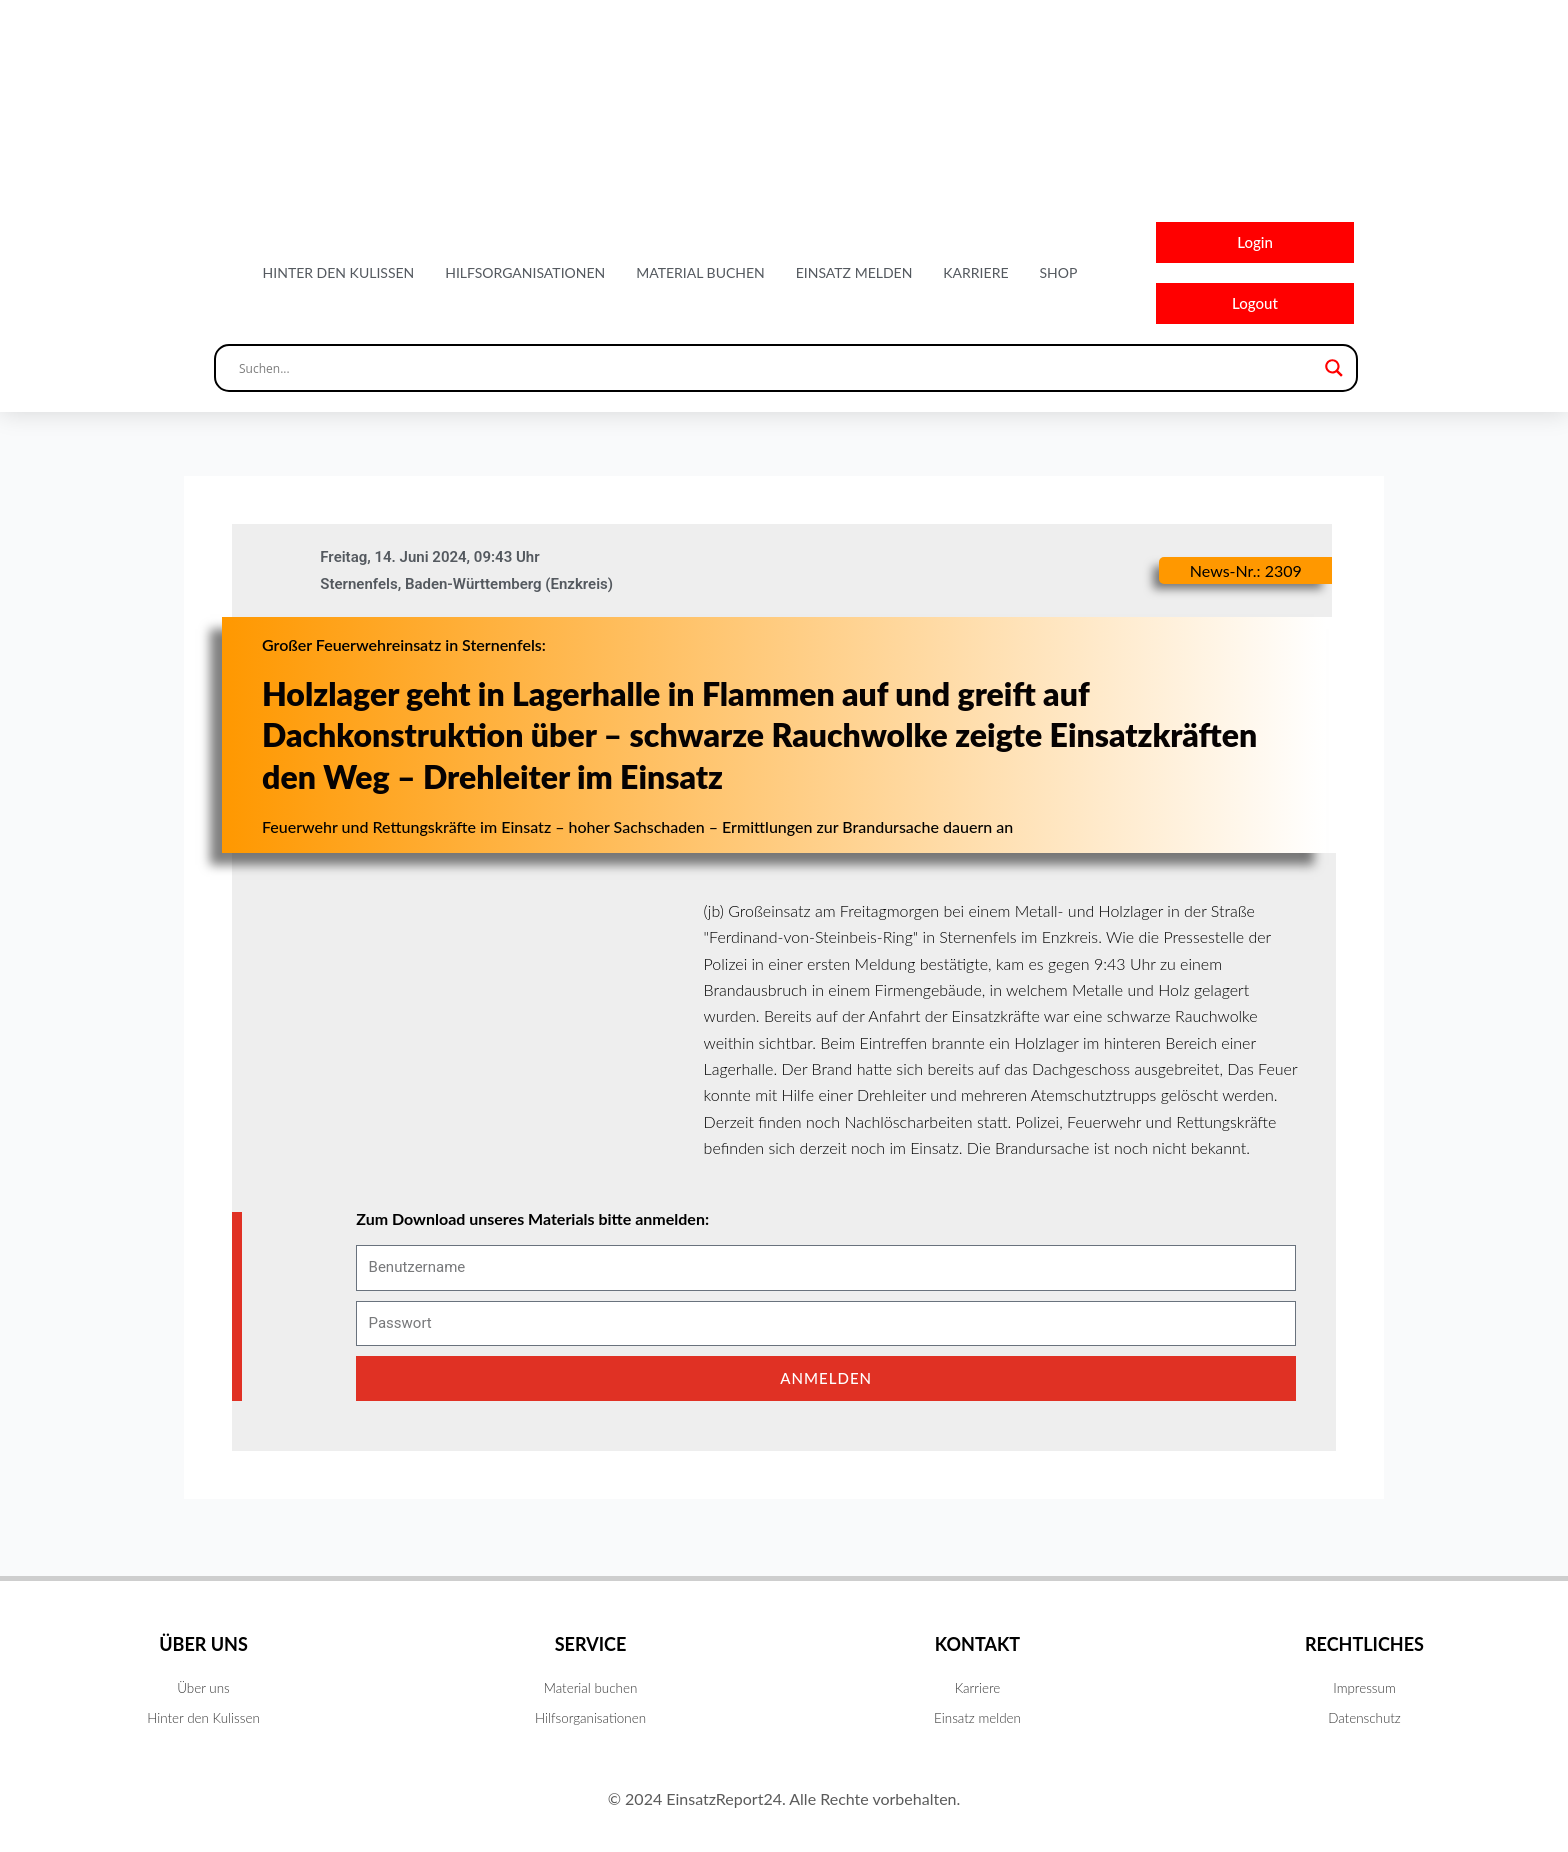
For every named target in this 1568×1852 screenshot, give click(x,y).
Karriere (975, 277)
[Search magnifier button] (1334, 378)
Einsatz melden (854, 277)
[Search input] (777, 378)
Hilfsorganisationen (525, 277)
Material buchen (700, 277)
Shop (1058, 277)
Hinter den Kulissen (339, 277)
